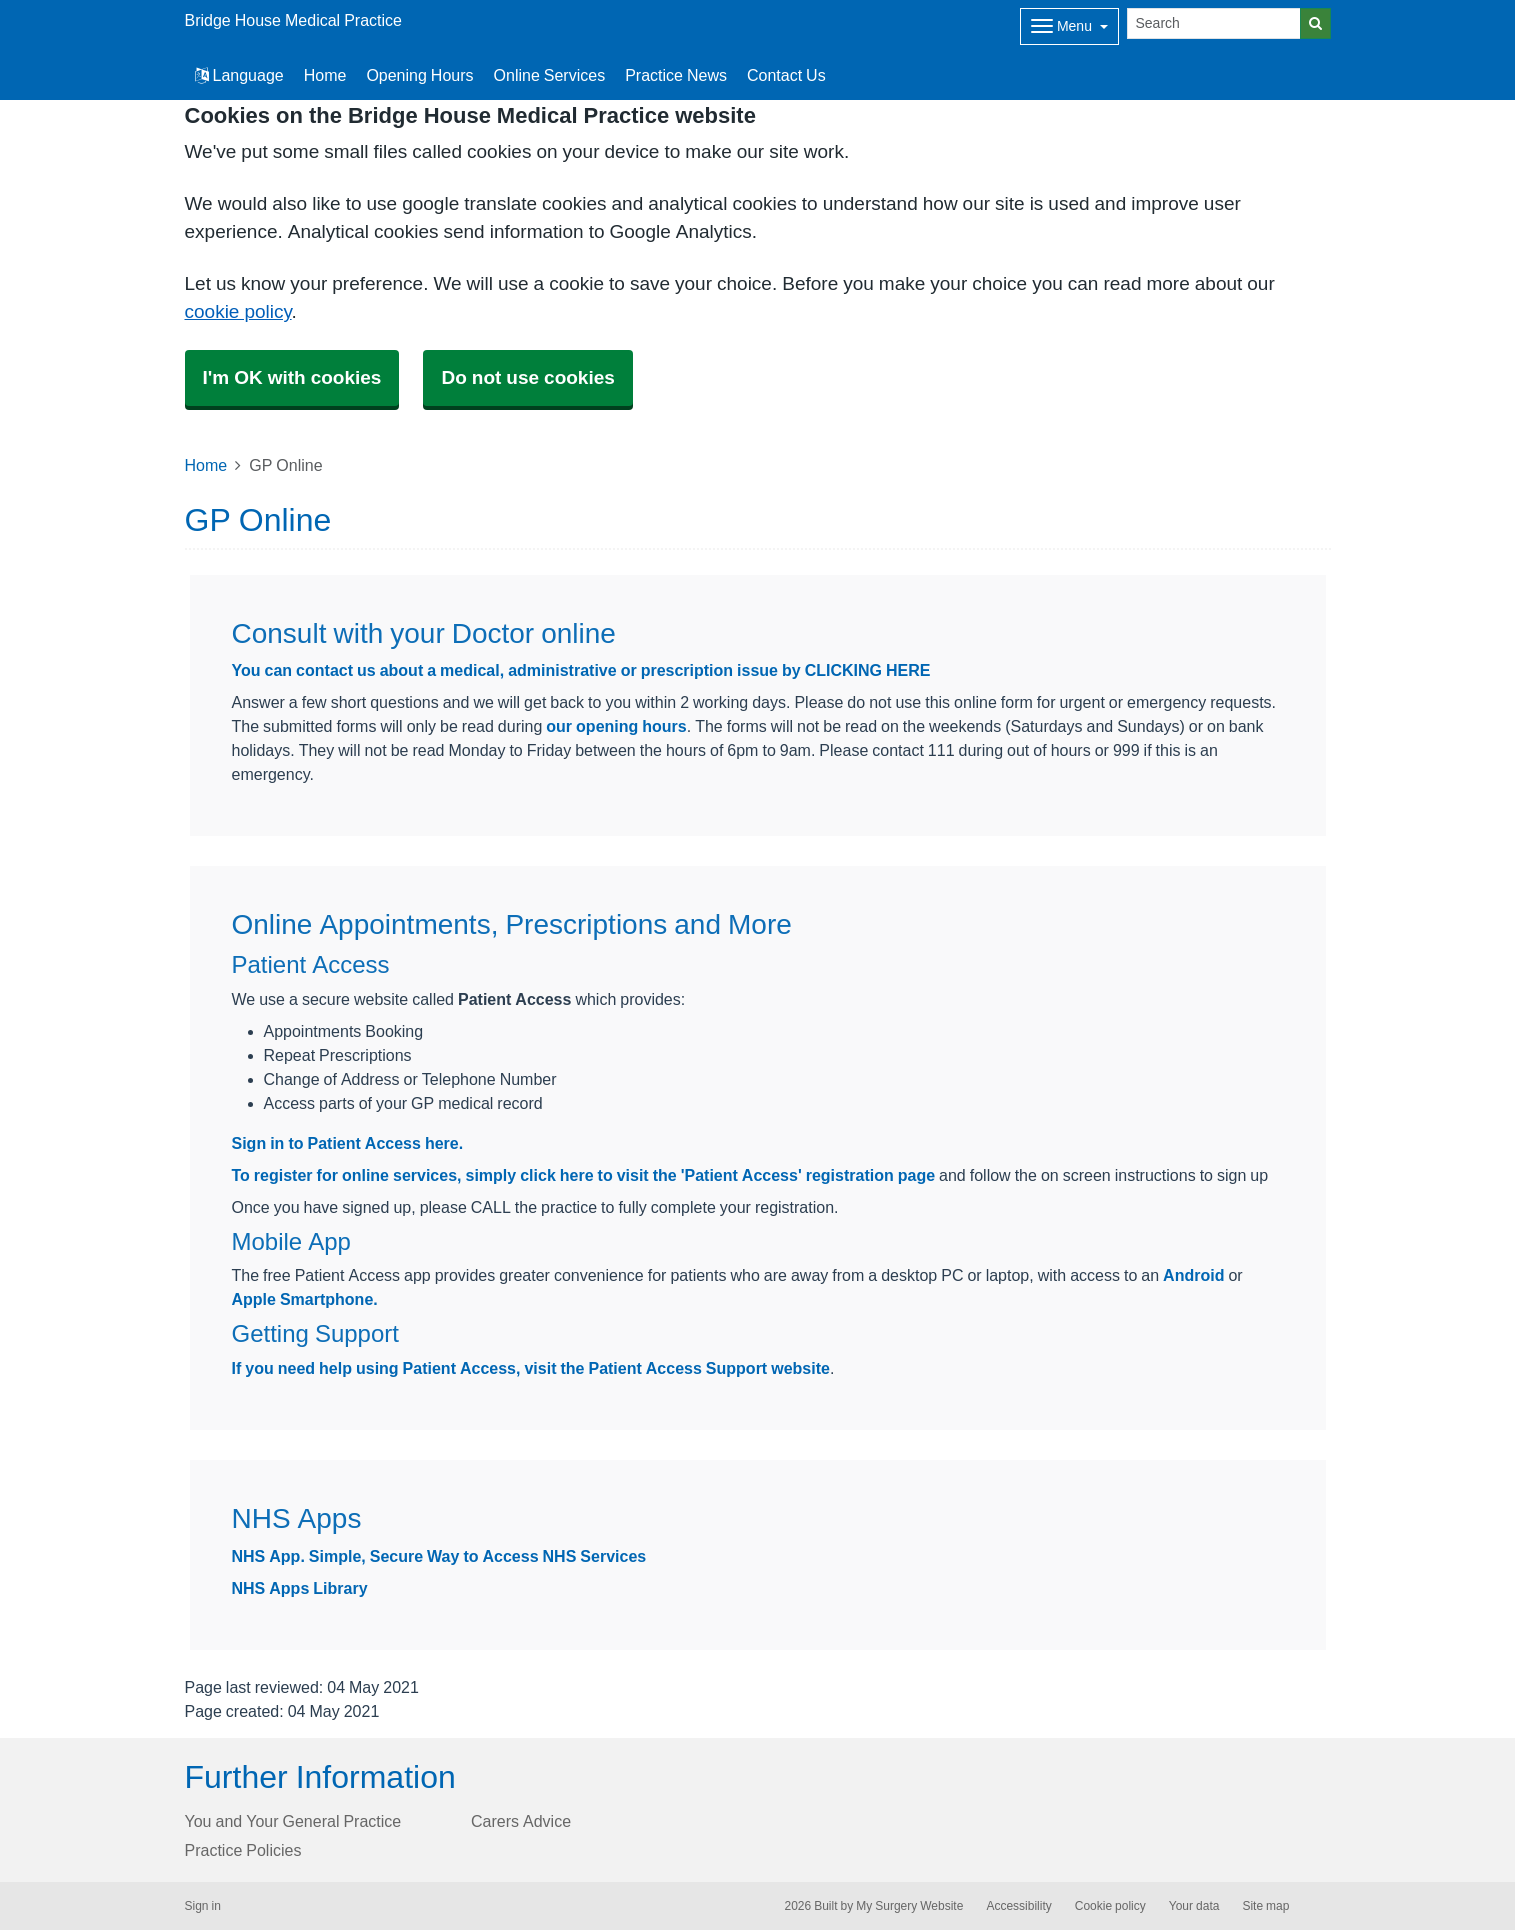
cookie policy (238, 311)
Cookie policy (1110, 1906)
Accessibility (1018, 1906)
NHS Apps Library (300, 1588)
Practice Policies (243, 1850)
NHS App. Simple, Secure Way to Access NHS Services (439, 1556)
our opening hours (616, 726)
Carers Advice (521, 1821)
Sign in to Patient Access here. (348, 1143)
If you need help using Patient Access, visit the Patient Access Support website (531, 1368)
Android (1193, 1275)
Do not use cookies (527, 377)
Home (325, 75)
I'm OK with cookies (292, 377)
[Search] (1214, 23)
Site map (1265, 1906)
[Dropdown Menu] (1069, 26)
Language (239, 75)
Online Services (550, 75)
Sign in (203, 1906)
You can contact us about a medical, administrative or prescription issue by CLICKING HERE (581, 670)
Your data (1194, 1906)
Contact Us (786, 75)
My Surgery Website (909, 1906)
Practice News (676, 75)
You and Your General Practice (293, 1821)
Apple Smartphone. (305, 1299)
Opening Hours (419, 75)
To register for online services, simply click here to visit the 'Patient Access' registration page (584, 1175)
